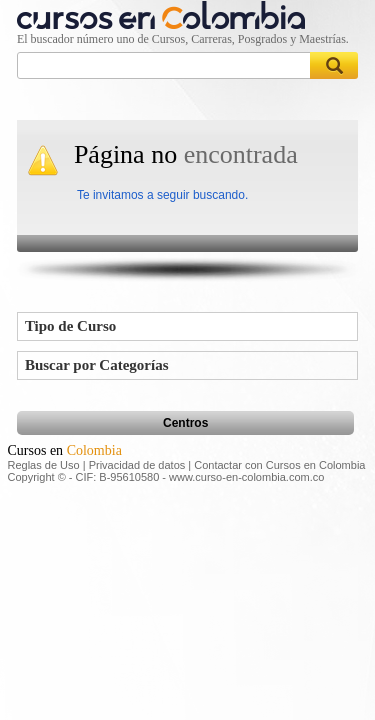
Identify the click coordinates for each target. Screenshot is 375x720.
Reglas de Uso (44, 465)
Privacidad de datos (137, 465)
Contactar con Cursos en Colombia (279, 465)
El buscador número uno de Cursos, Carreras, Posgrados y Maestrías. (183, 39)
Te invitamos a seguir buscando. (162, 195)
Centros (185, 423)
